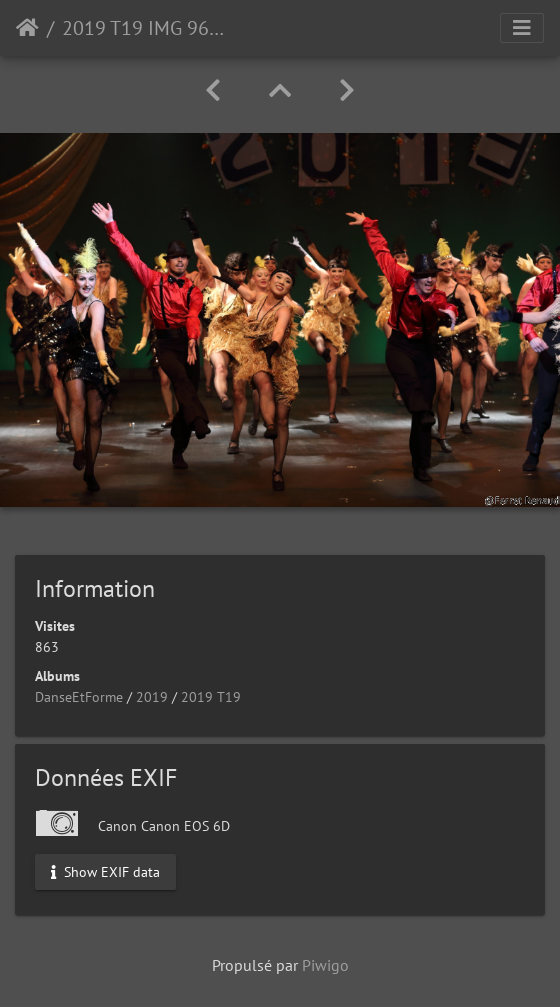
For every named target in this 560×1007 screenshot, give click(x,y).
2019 (152, 697)
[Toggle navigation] (522, 28)
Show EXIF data (105, 872)
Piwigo (325, 965)
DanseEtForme (79, 697)
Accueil (27, 28)
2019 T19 (211, 697)
